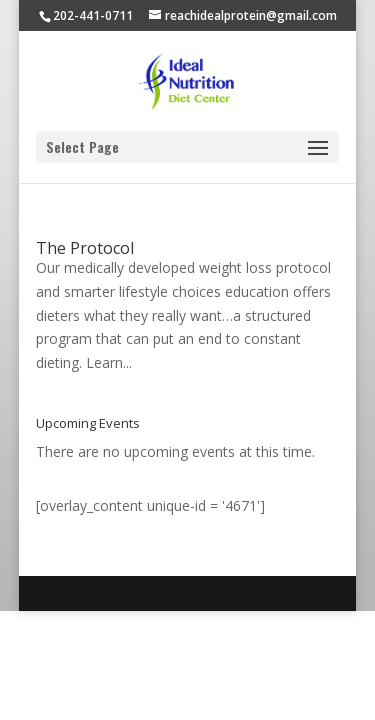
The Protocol (85, 248)
